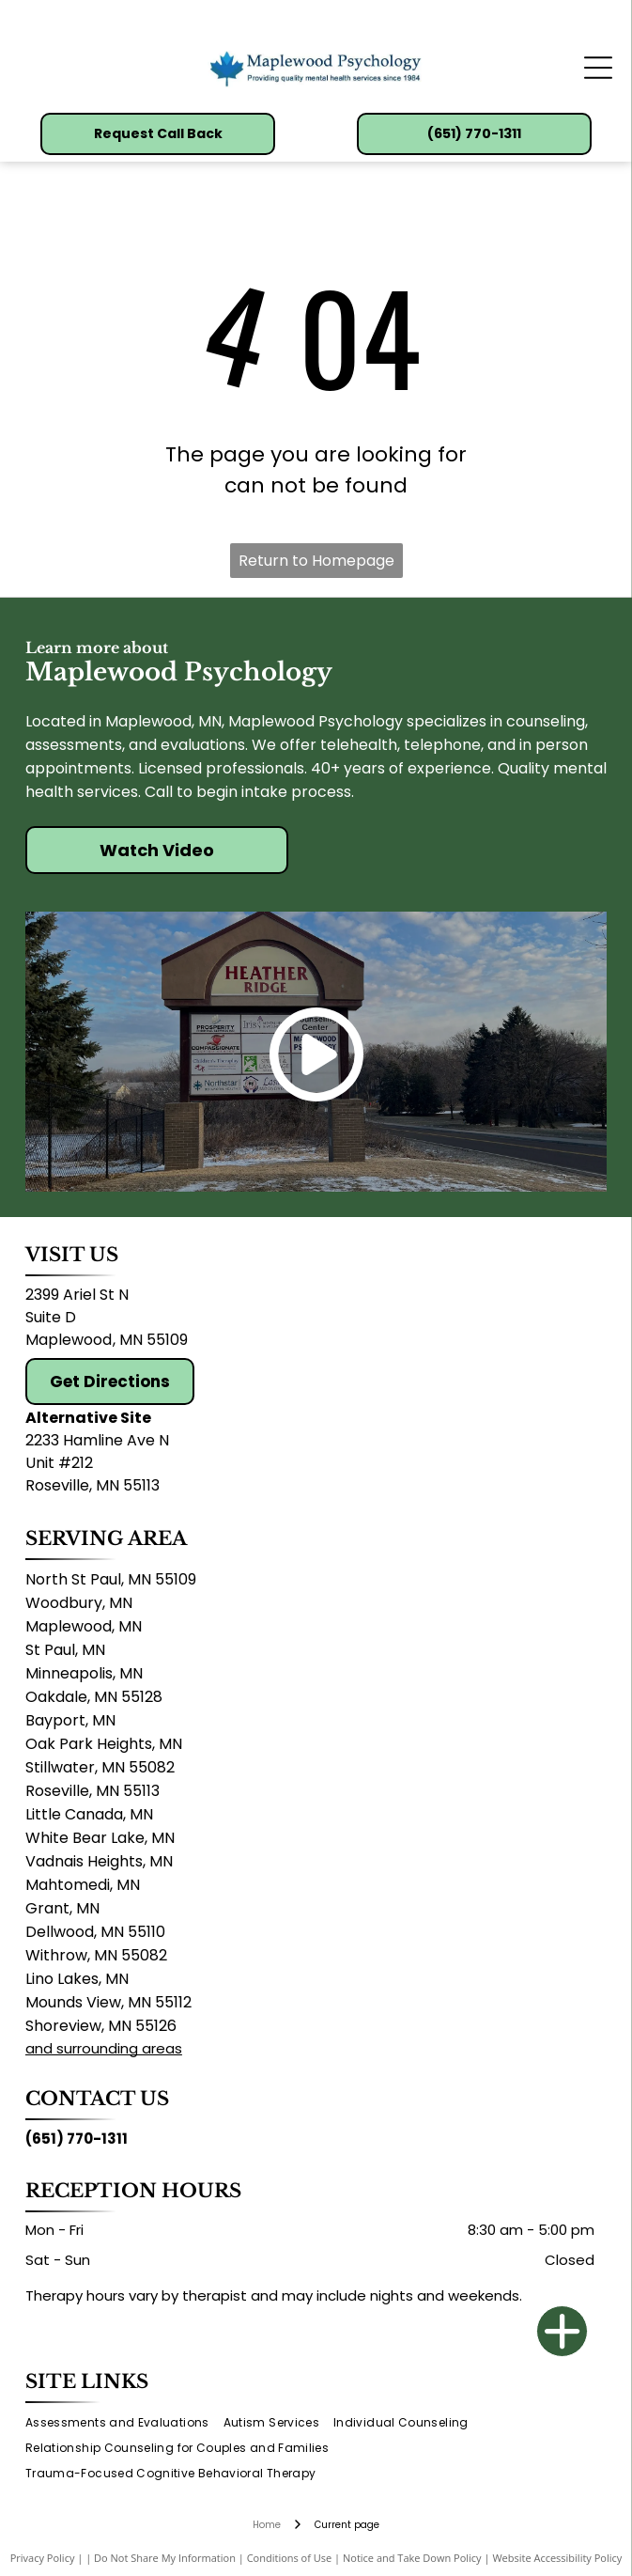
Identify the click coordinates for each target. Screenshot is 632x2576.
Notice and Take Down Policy (412, 2558)
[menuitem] (124, 2423)
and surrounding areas (103, 2048)
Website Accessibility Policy (557, 2558)
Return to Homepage (316, 560)
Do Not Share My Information (165, 2558)
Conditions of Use (289, 2558)
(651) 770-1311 (76, 2138)
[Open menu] (598, 68)
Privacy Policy (42, 2558)
